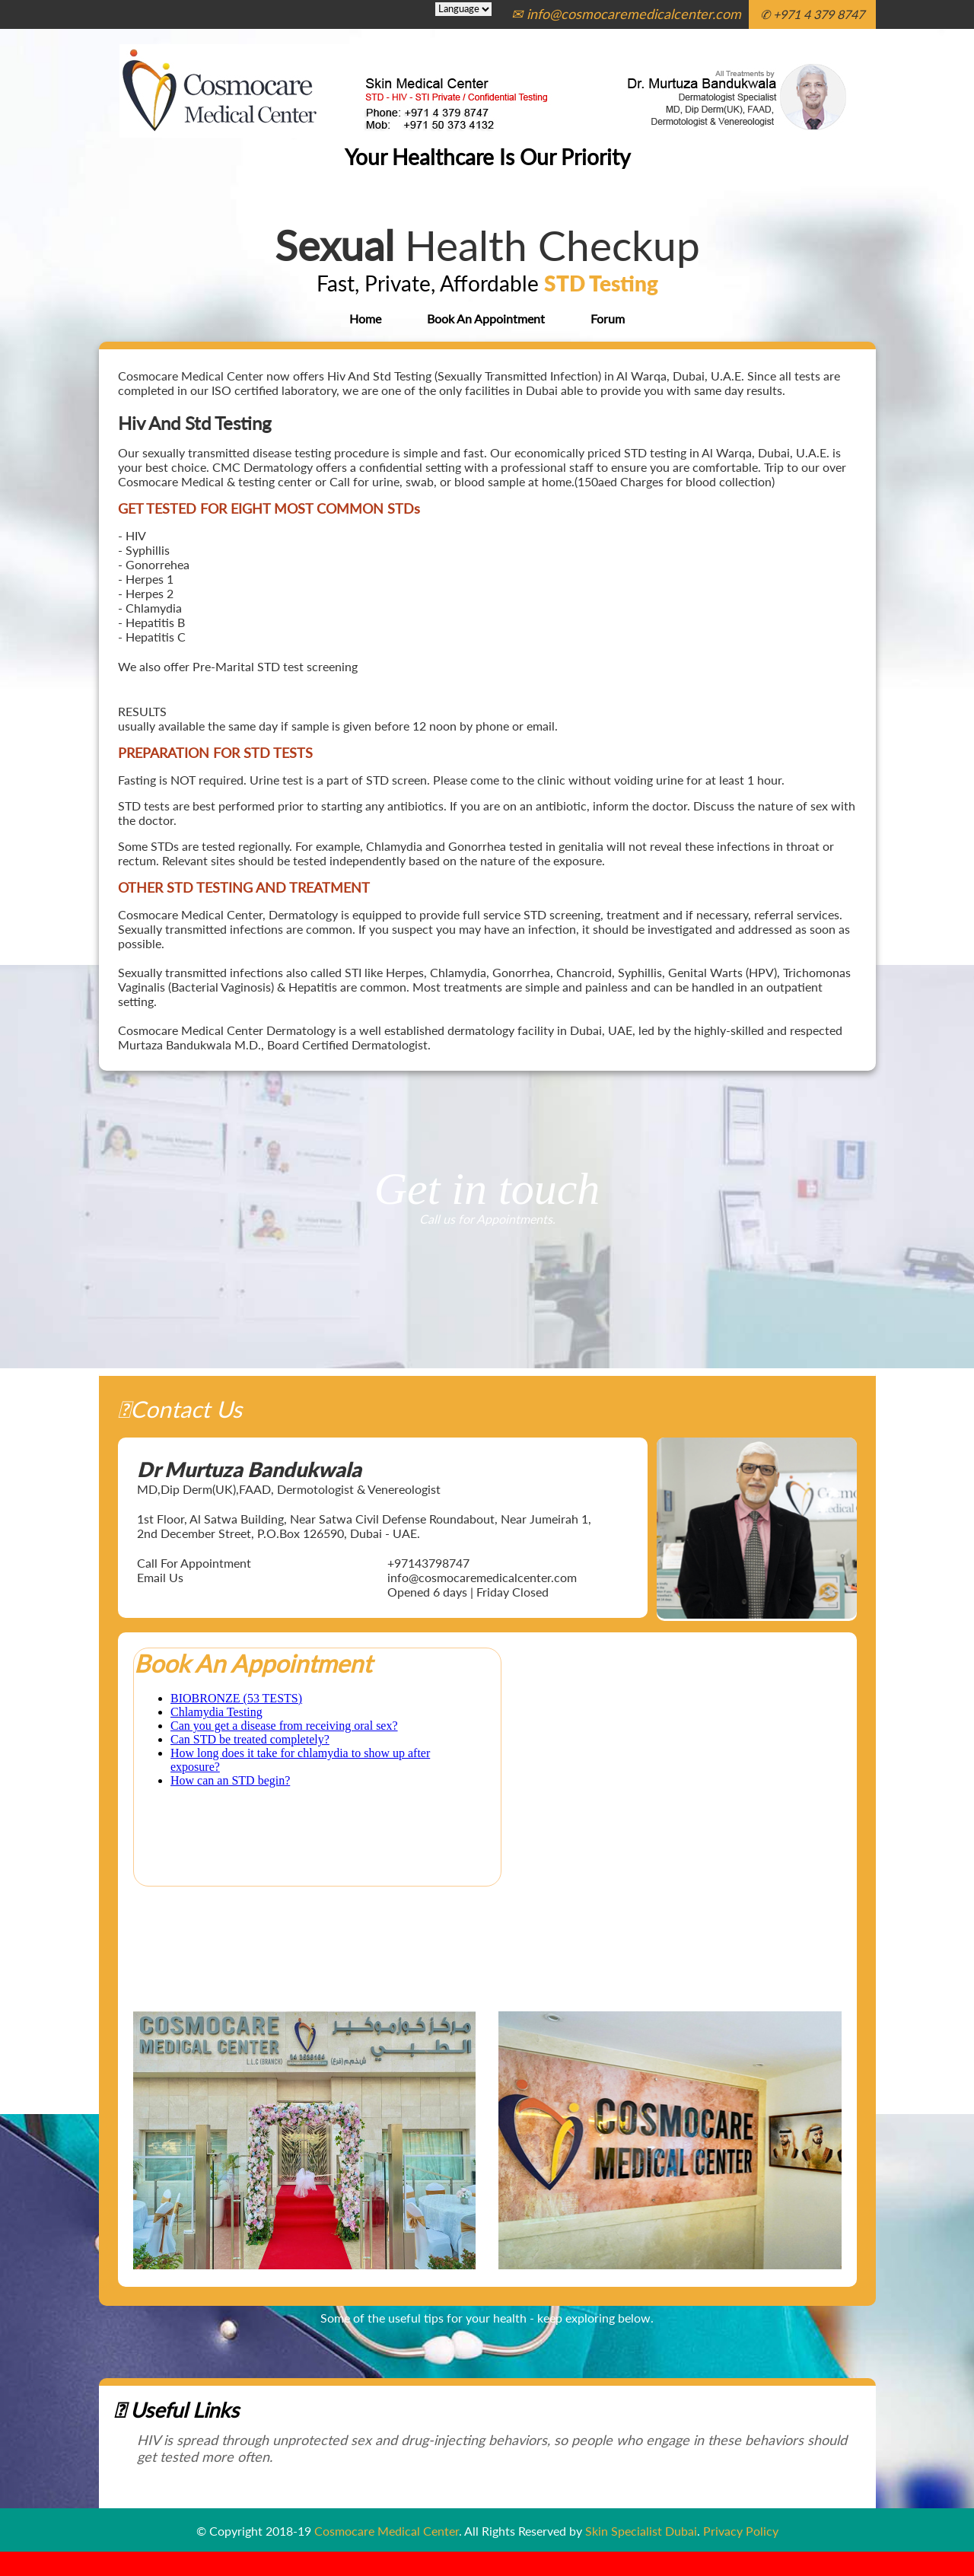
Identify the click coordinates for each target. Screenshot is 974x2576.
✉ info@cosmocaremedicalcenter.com (626, 13)
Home (365, 318)
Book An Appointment (486, 318)
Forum (607, 318)
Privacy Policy (740, 2530)
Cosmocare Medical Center (386, 2530)
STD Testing (601, 283)
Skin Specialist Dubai (641, 2530)
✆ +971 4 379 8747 (812, 14)
